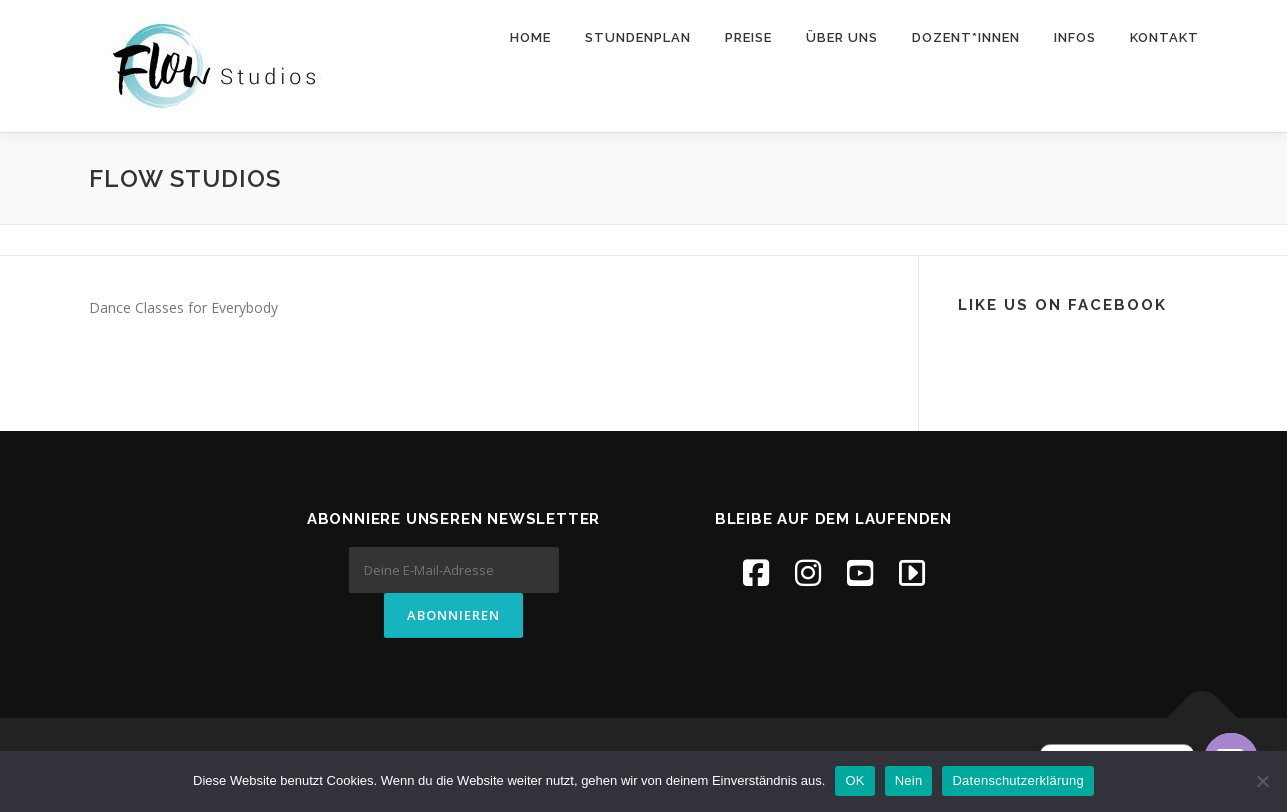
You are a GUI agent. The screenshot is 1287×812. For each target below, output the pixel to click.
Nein (909, 780)
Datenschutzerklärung (1017, 780)
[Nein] (1262, 781)
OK (854, 780)
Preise (748, 37)
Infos (1075, 37)
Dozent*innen (966, 37)
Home (530, 37)
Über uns (842, 37)
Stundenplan (638, 37)
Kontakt (1164, 37)
